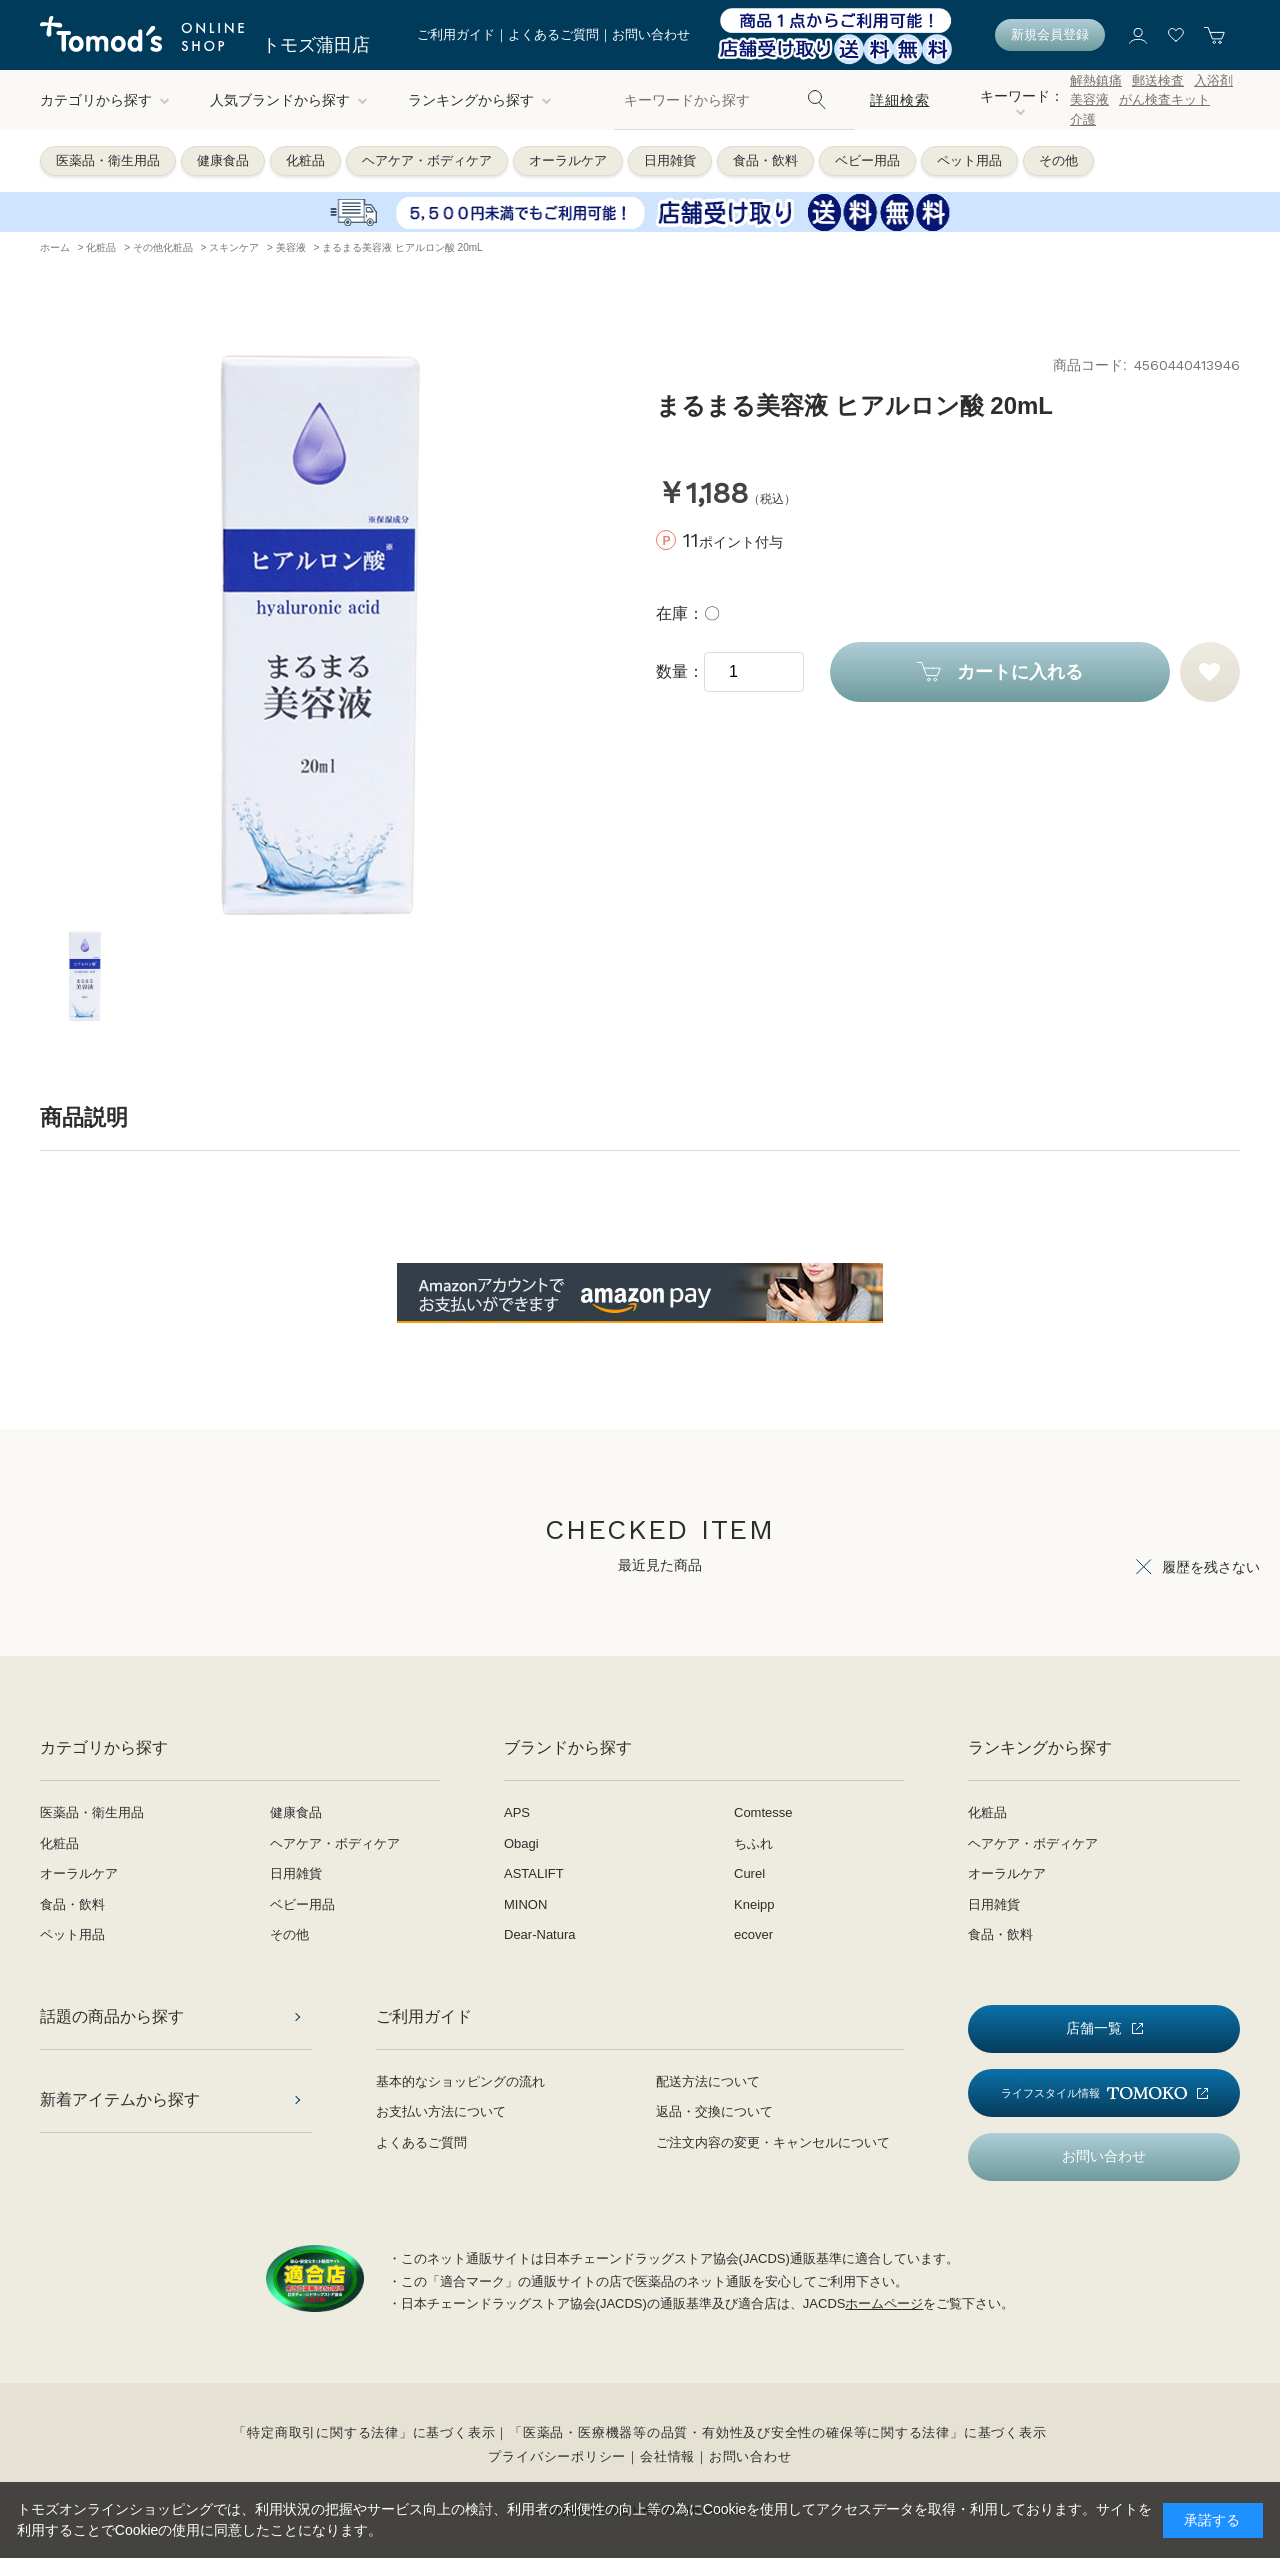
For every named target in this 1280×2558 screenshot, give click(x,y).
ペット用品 (969, 160)
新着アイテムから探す (120, 2099)
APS (517, 1812)
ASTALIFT (534, 1873)
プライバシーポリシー (557, 2456)
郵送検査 (1158, 80)
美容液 (1089, 99)
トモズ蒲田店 (316, 45)
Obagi (521, 1843)
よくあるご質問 (553, 34)
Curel (749, 1873)
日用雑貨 (670, 160)
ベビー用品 (867, 160)
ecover (753, 1934)
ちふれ (753, 1843)
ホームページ (884, 2303)
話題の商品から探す (112, 2016)
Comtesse (763, 1812)
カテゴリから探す (105, 100)
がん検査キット (1164, 99)
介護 (1083, 119)
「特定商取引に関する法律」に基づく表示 (364, 2432)
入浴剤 (1213, 80)
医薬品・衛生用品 (108, 160)
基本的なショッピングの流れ (460, 2081)
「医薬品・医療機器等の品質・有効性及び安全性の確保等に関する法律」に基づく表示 (777, 2432)
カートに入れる (1020, 672)
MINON (525, 1904)
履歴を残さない (1211, 1567)
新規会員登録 (1050, 34)
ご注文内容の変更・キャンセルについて (773, 2142)
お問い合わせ (651, 34)
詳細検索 (899, 100)
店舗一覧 (1094, 2028)
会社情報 (667, 2456)
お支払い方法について (441, 2111)
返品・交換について (714, 2111)
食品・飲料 (765, 160)
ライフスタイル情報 (1094, 2093)
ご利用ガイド (456, 34)
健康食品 (223, 160)
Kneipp (754, 1904)
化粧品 (305, 160)
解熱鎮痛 (1096, 80)
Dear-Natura (540, 1934)
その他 (1058, 160)
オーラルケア (568, 160)
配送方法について (708, 2081)
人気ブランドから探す (289, 100)
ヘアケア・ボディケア (427, 160)
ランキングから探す (480, 100)
